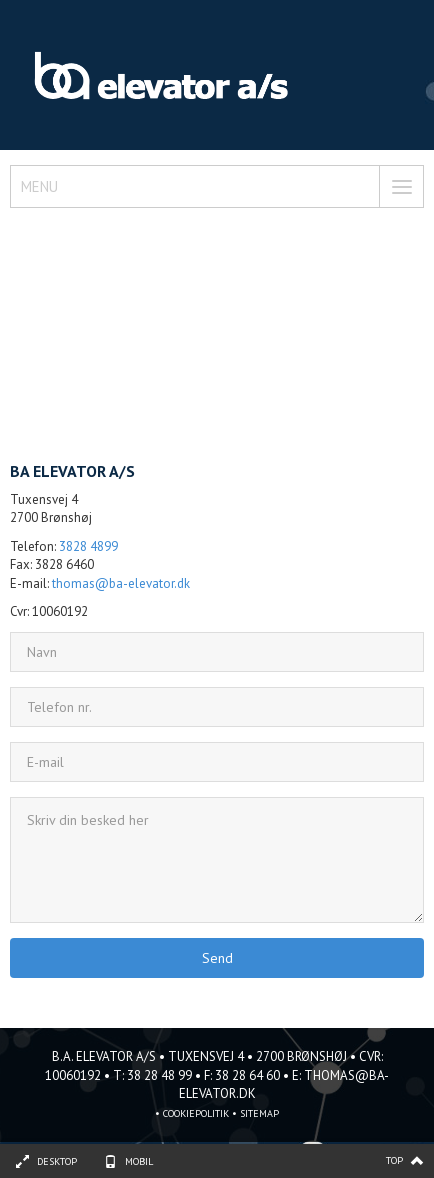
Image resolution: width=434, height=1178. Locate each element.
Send (217, 958)
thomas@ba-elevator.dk (121, 583)
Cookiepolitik (196, 1113)
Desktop (57, 1161)
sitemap (259, 1113)
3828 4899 (88, 546)
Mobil (139, 1161)
